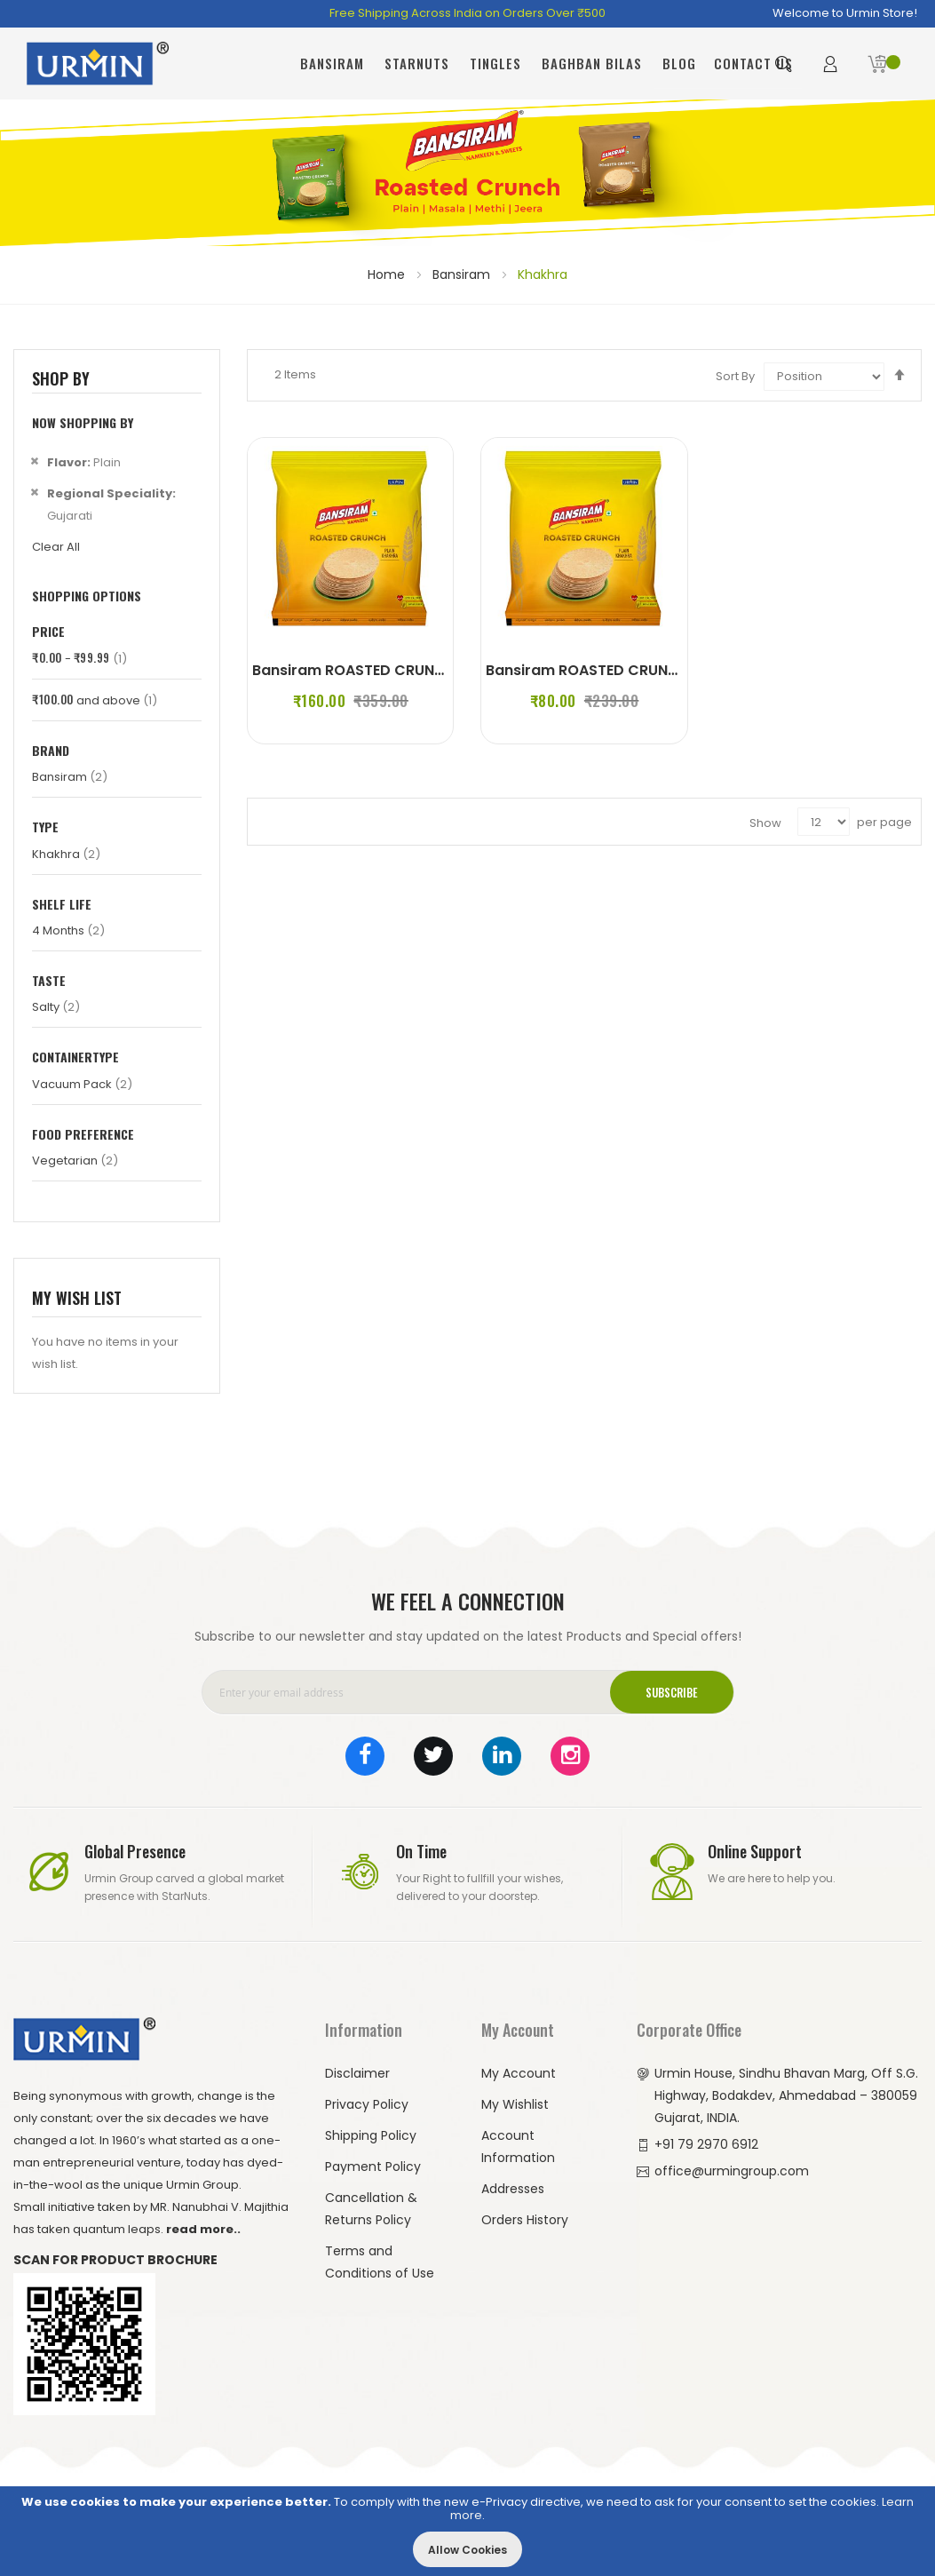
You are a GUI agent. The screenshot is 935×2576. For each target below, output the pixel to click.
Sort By (735, 376)
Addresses (512, 2189)
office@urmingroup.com (731, 2171)
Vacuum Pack (82, 1084)
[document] (467, 2531)
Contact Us (753, 63)
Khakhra (66, 854)
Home (388, 274)
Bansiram (463, 274)
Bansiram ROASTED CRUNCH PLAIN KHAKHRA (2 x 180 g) (684, 670)
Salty (56, 1006)
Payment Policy (373, 2166)
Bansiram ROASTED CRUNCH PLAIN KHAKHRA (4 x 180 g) (451, 670)
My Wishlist (515, 2104)
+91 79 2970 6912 (706, 2144)
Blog (679, 63)
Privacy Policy (366, 2104)
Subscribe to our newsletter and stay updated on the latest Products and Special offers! (467, 1636)
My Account (518, 2073)
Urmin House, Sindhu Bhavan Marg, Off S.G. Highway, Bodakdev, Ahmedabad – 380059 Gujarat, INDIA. (786, 2095)
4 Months (68, 930)
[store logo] (98, 63)
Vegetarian (75, 1160)
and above (94, 700)
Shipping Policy (370, 2135)
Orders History (524, 2220)
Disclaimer (357, 2073)
